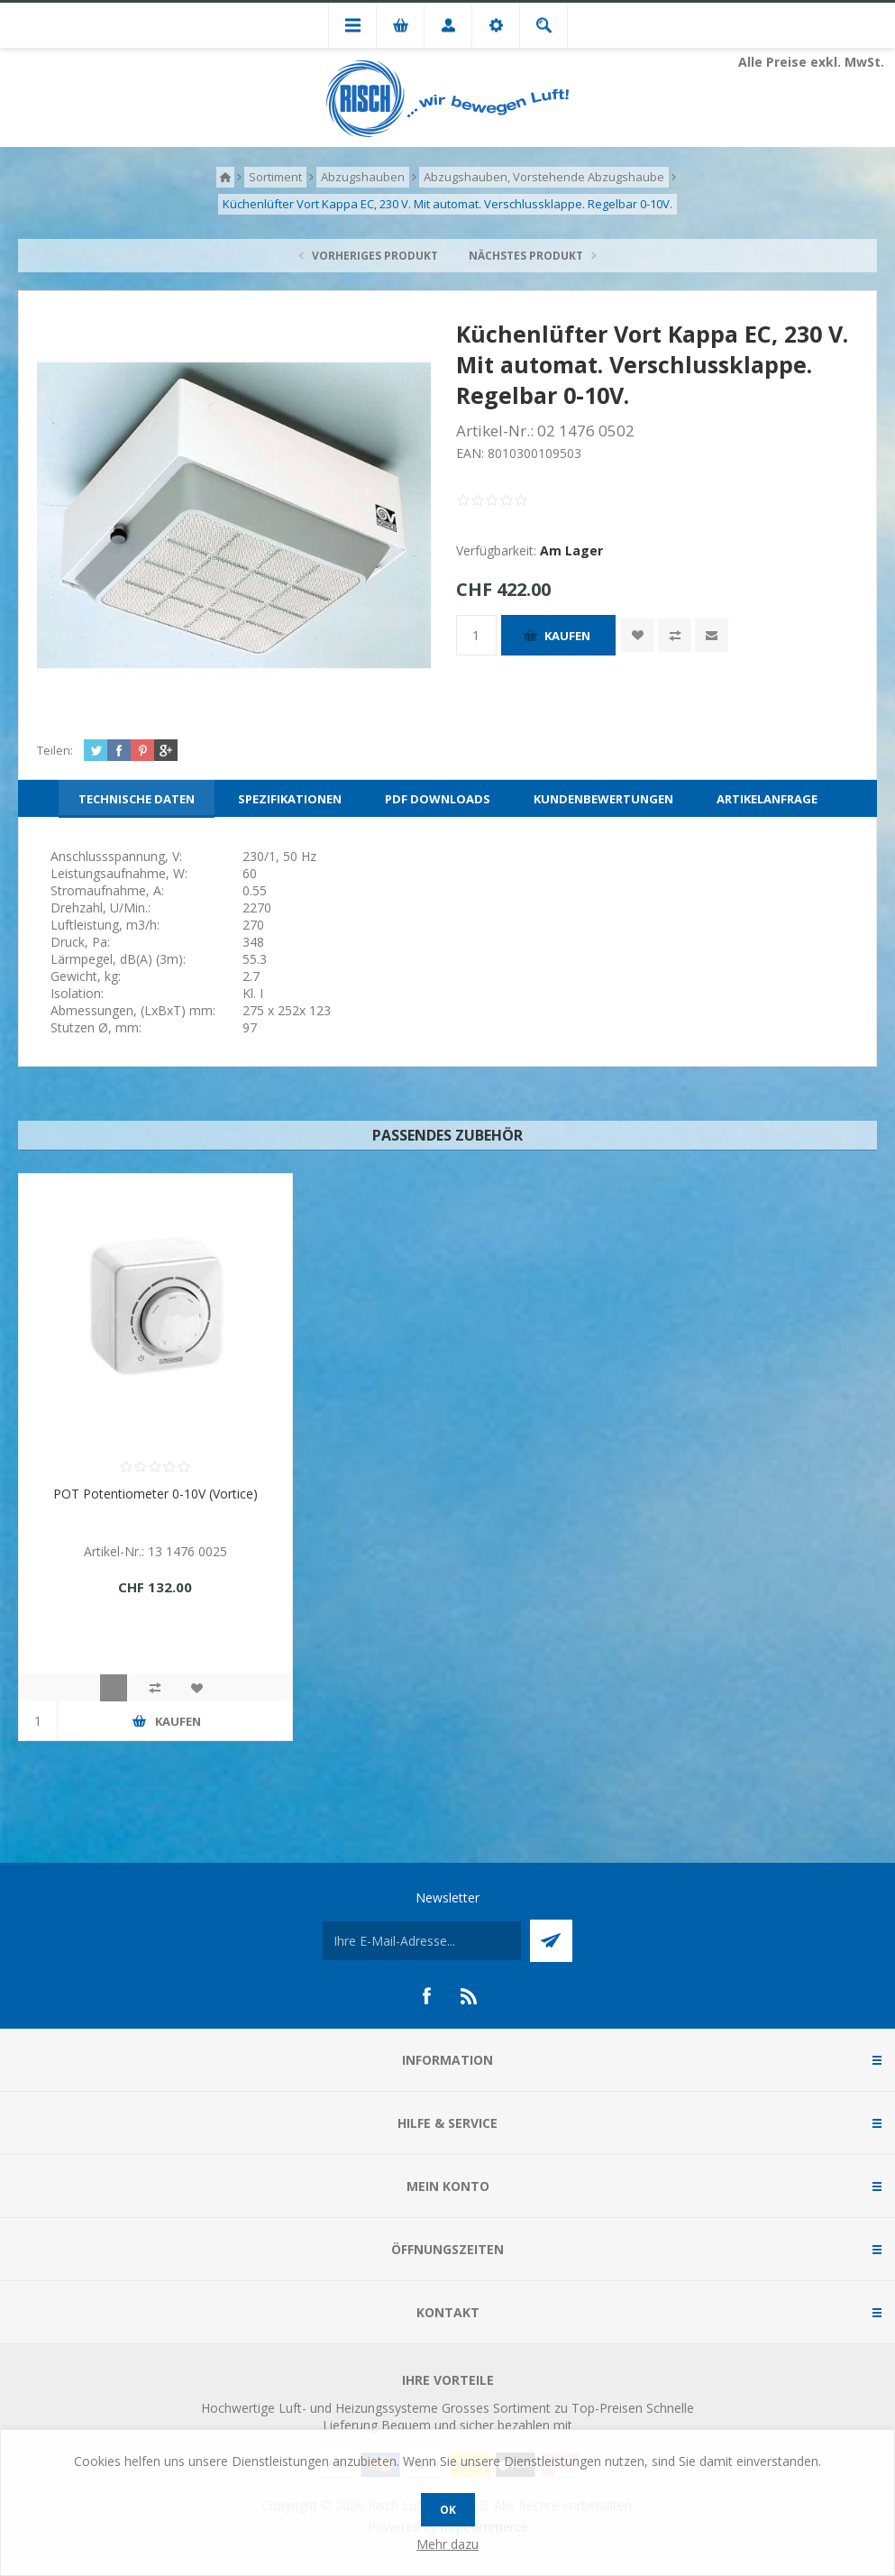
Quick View (113, 1687)
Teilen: (55, 750)
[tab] (137, 799)
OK (448, 2509)
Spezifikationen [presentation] (290, 799)
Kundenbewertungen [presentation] (603, 799)
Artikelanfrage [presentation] (767, 799)
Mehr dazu (447, 2544)
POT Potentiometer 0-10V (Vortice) (155, 1493)
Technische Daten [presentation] (136, 799)
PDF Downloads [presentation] (437, 799)
